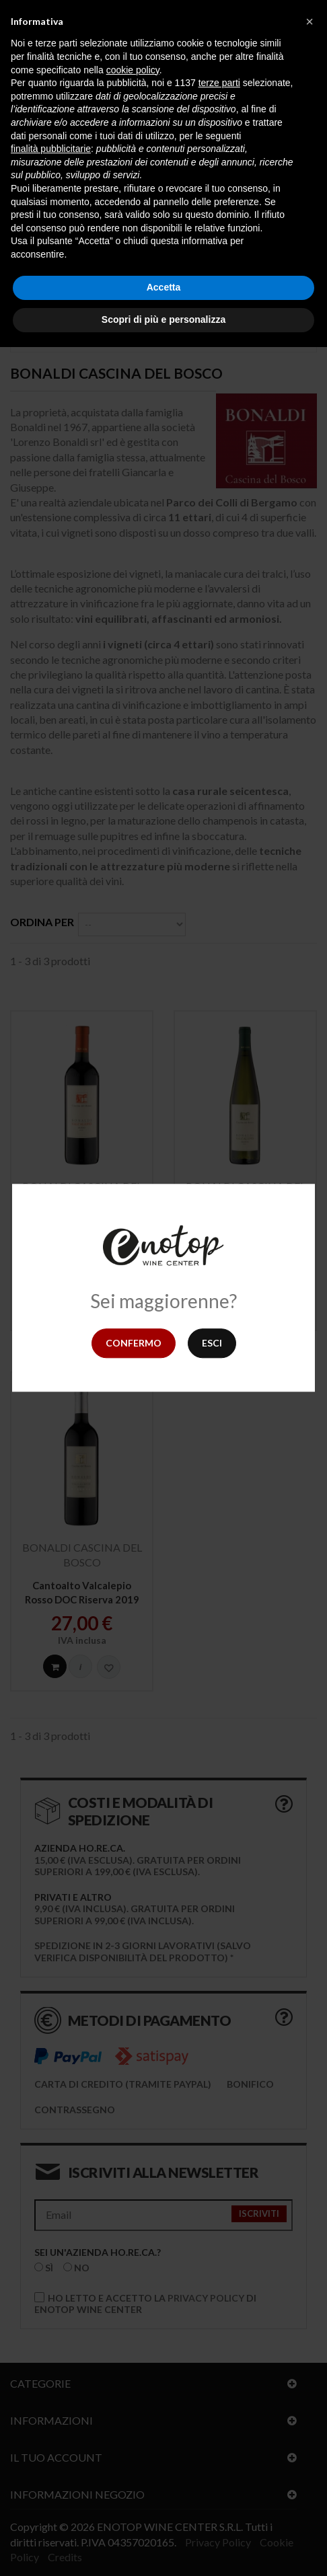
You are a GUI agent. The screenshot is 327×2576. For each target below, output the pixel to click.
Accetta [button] (164, 287)
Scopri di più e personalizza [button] (163, 319)
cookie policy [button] (132, 70)
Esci (212, 1343)
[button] (309, 21)
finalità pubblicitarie (51, 148)
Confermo (133, 1343)
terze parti (219, 82)
